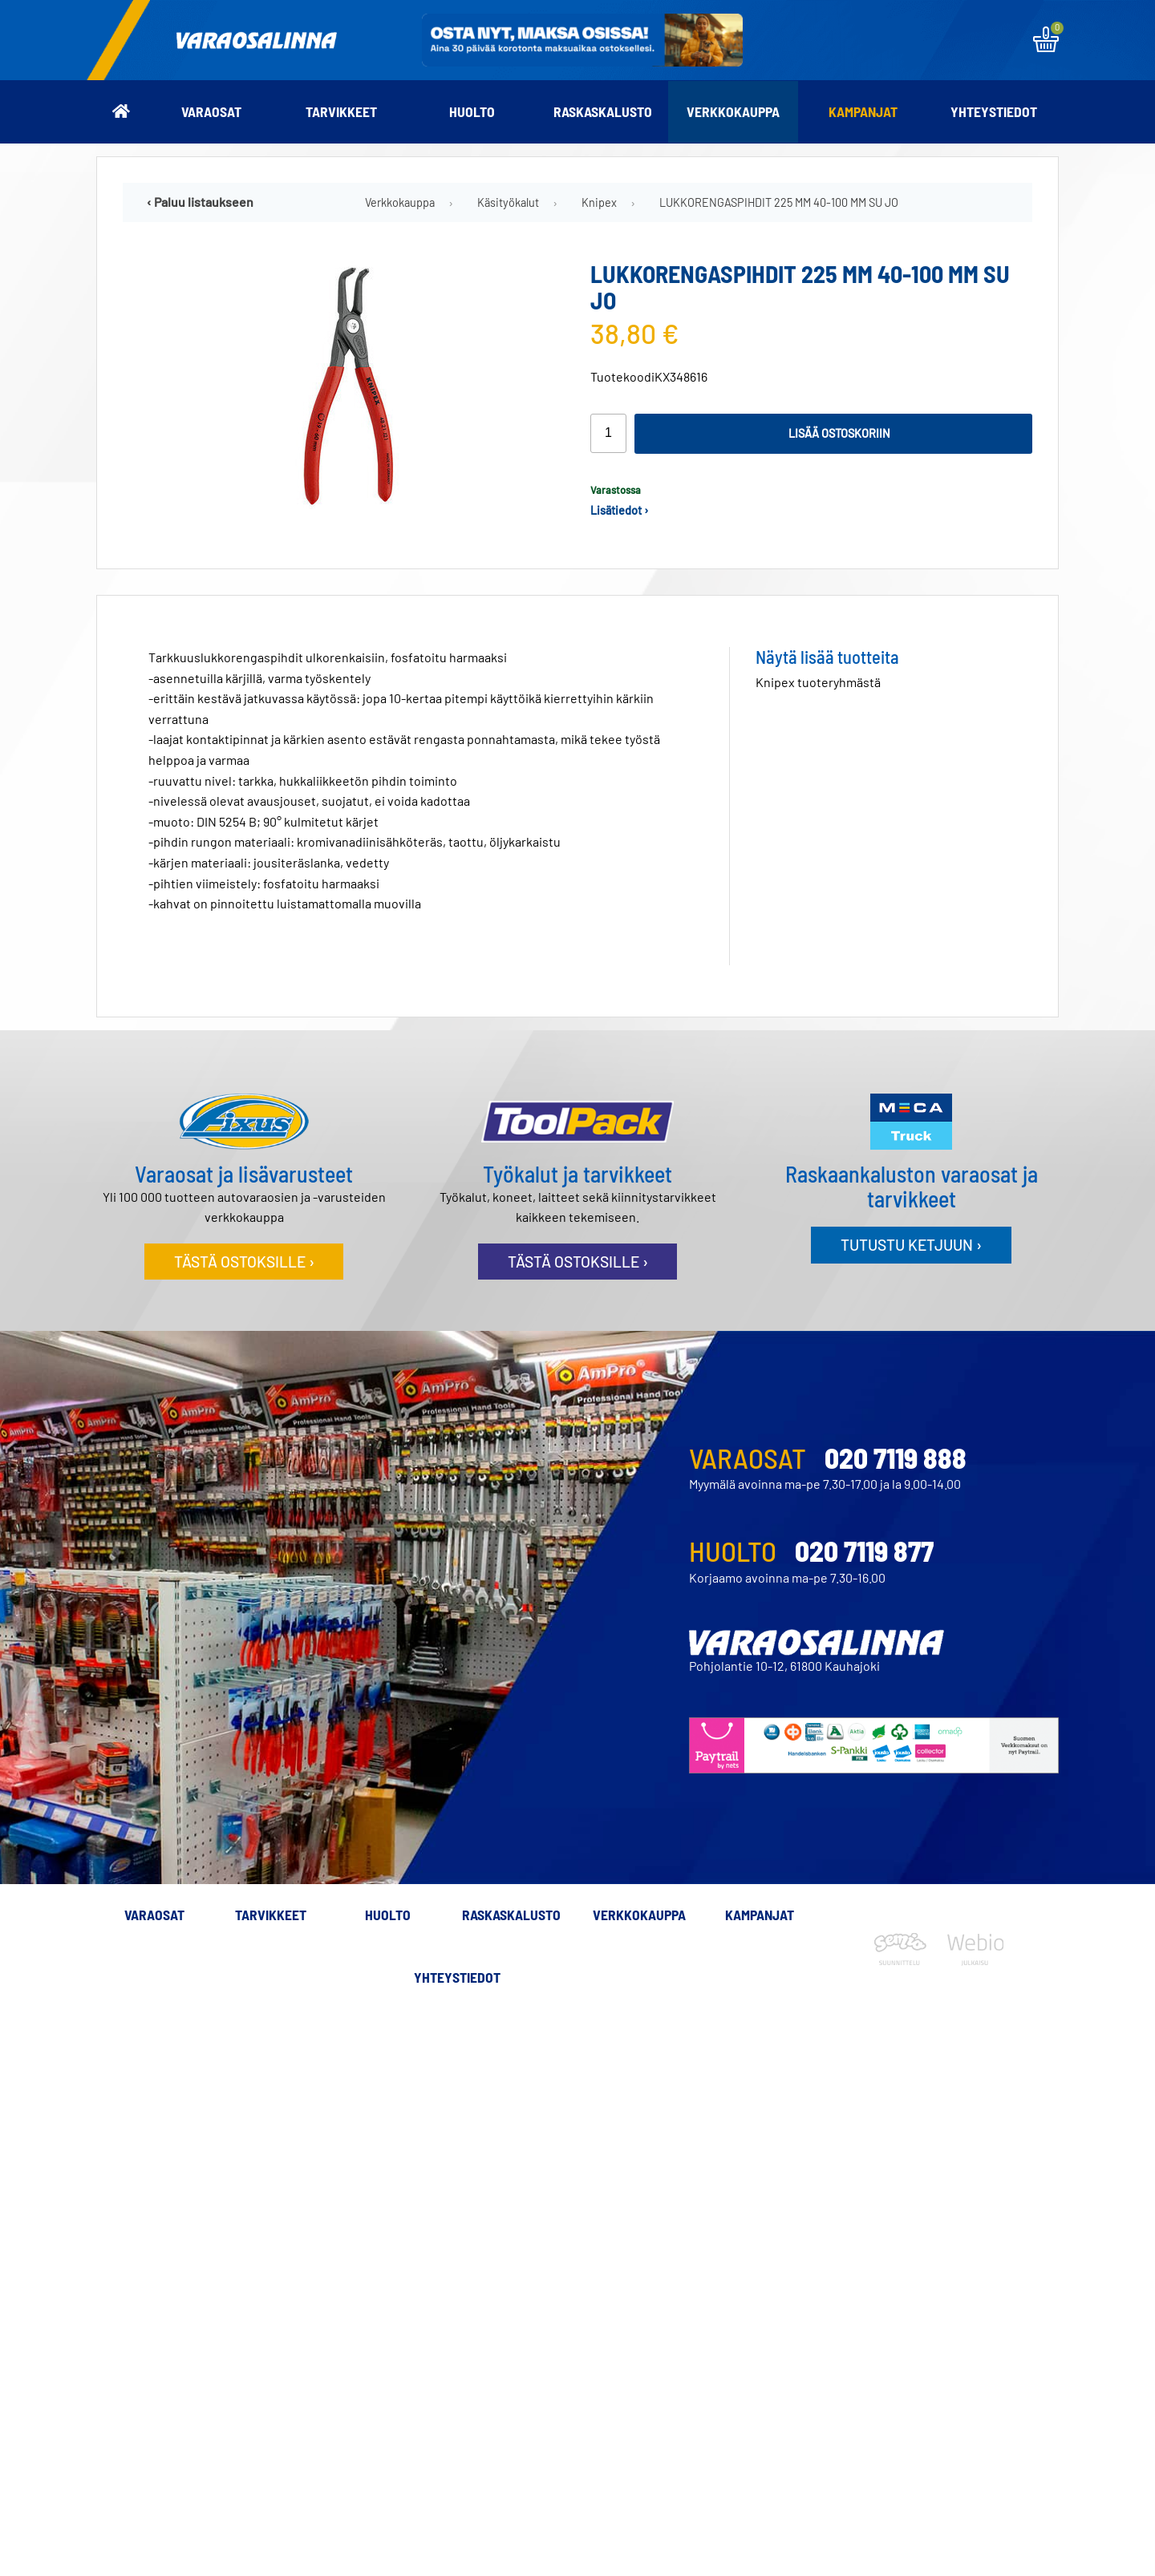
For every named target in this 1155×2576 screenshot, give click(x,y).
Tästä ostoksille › (244, 1261)
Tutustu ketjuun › (911, 1244)
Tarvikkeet (341, 111)
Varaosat (211, 111)
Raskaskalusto (602, 111)
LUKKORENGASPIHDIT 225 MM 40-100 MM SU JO (778, 202)
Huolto (472, 111)
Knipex (599, 202)
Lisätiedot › (619, 510)
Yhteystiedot (993, 111)
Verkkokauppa (733, 111)
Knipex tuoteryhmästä (818, 681)
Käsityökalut (508, 202)
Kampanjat (863, 111)
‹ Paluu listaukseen (200, 201)
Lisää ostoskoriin (839, 433)
